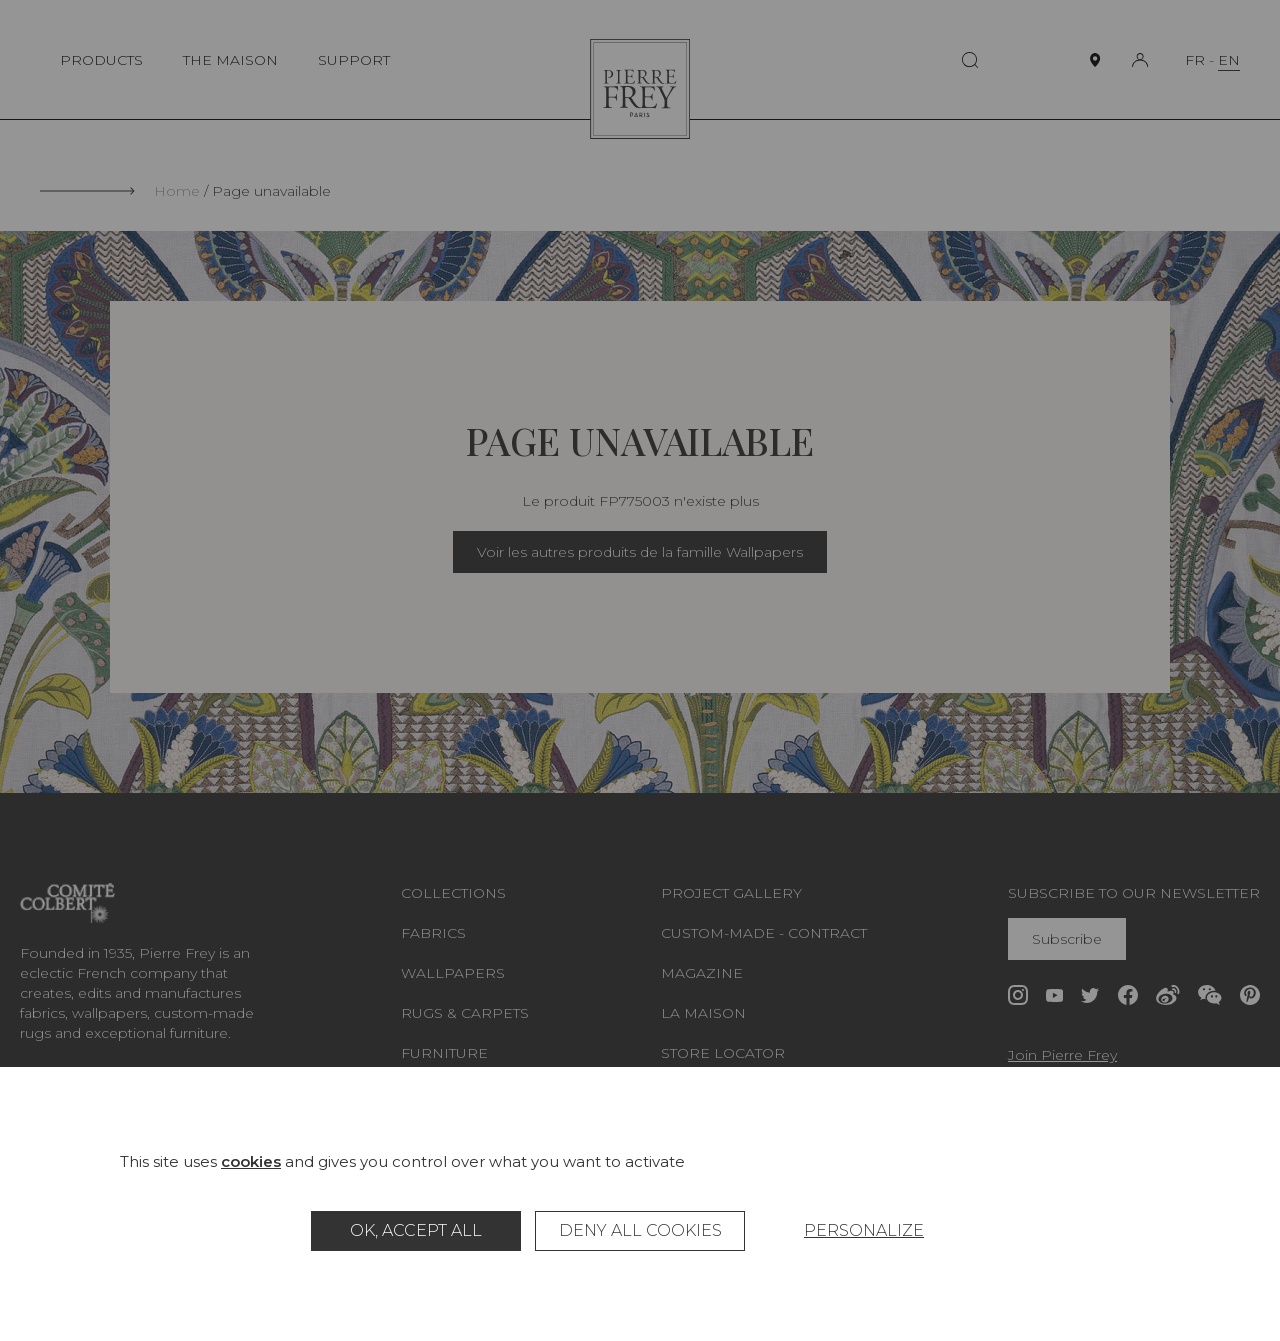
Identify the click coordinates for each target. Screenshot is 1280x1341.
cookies (251, 1161)
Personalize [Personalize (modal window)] (864, 1230)
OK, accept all (416, 1230)
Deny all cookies (640, 1230)
